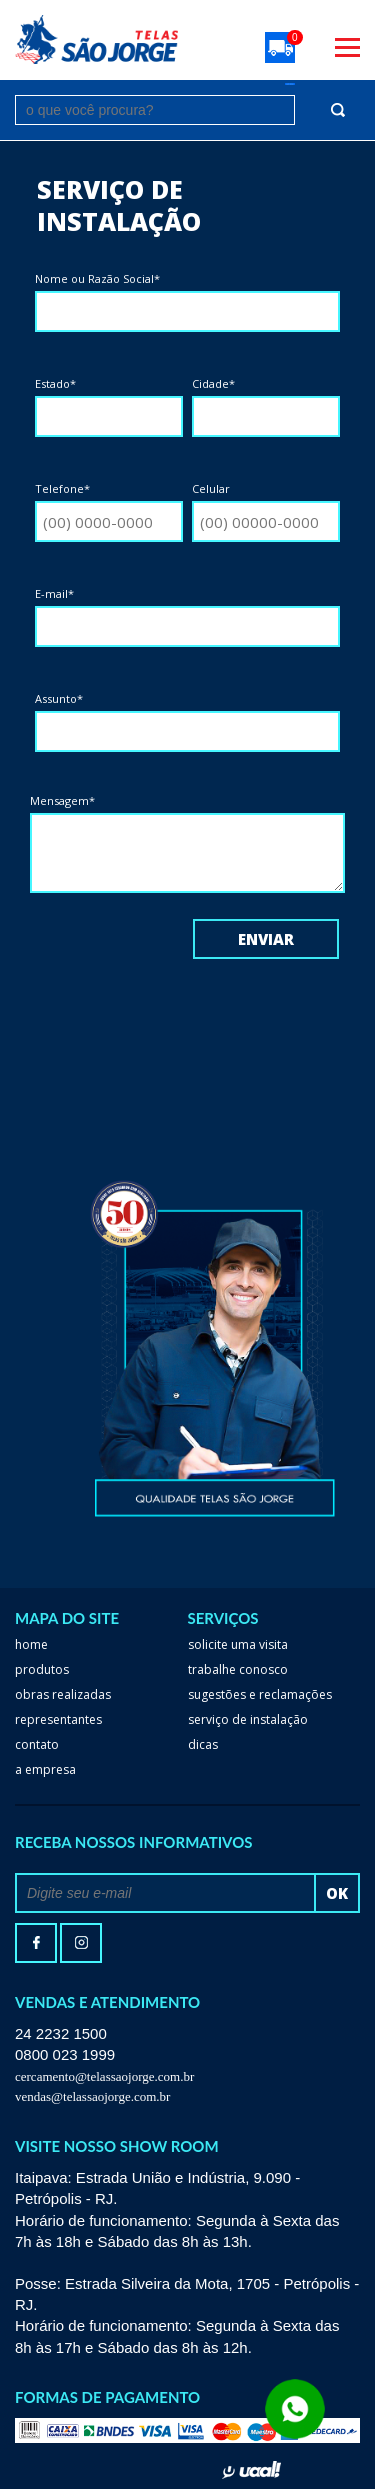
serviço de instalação (248, 1719)
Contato (37, 1744)
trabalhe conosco (238, 1669)
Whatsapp (187, 2463)
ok (337, 1893)
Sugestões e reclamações (260, 1694)
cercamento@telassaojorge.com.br (104, 2076)
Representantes (58, 1719)
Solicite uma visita (238, 1644)
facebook (36, 1943)
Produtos (42, 1669)
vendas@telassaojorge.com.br (92, 2096)
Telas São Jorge (97, 39)
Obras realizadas (63, 1694)
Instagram (81, 1943)
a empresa (45, 1769)
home (31, 1644)
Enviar (266, 939)
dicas (203, 1744)
